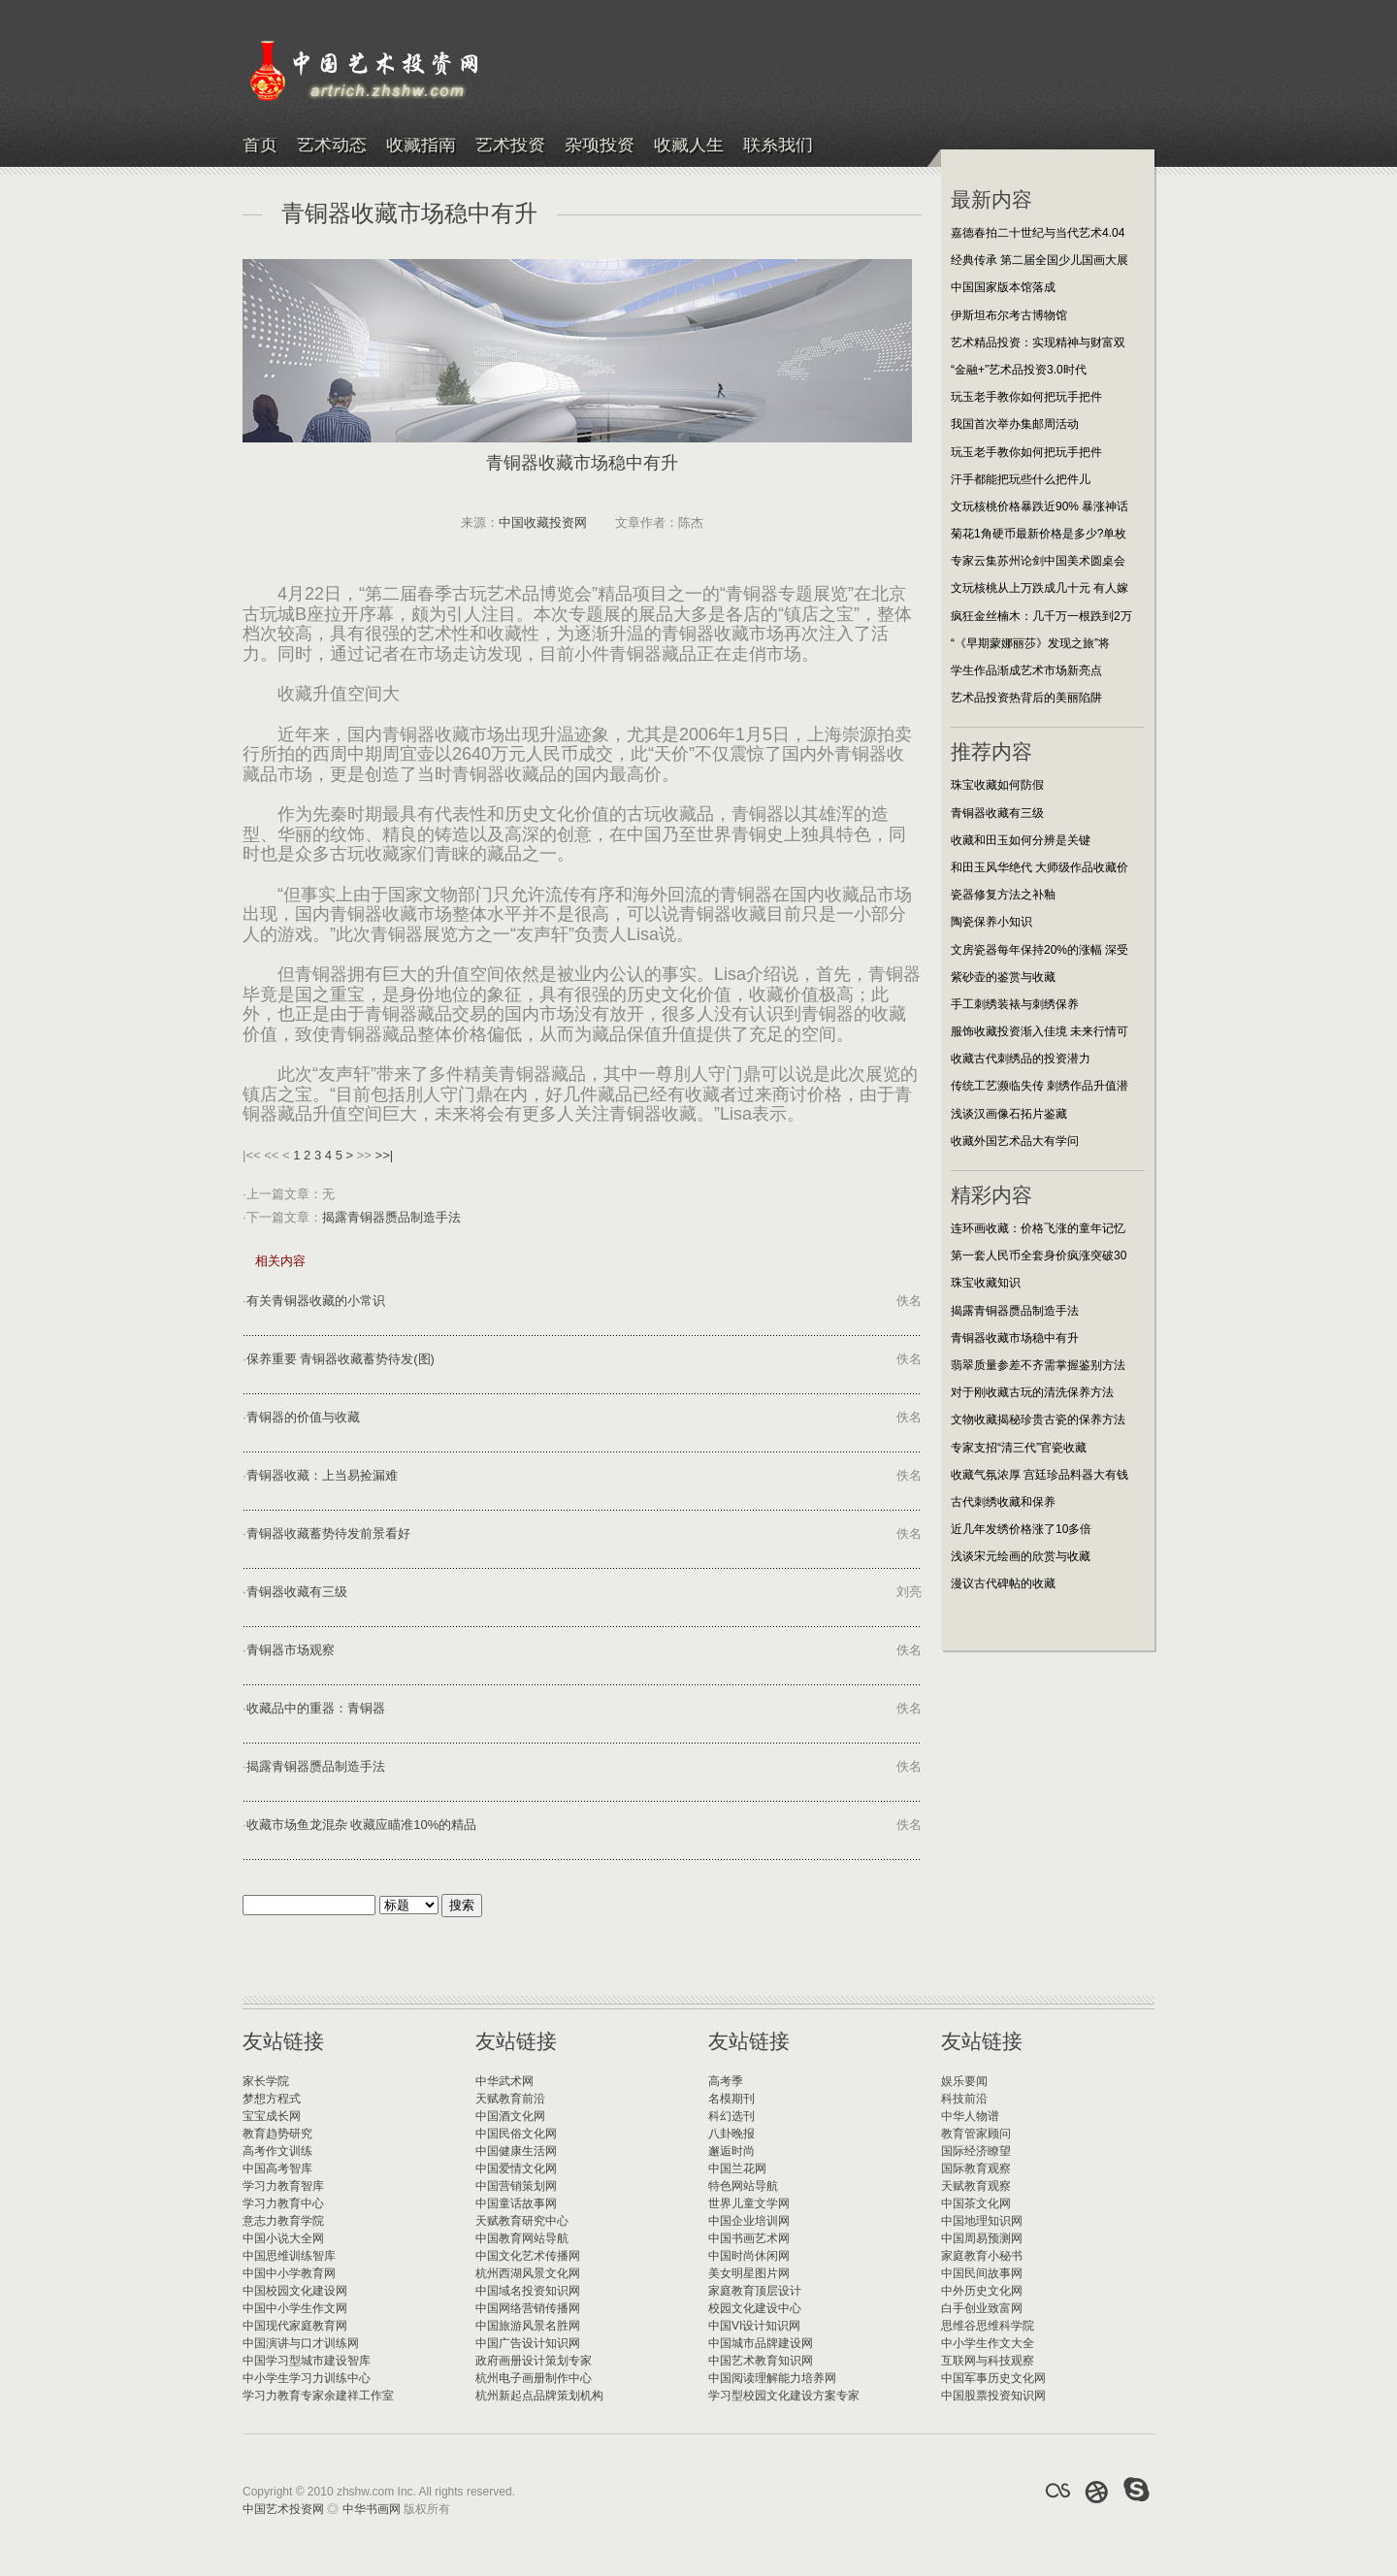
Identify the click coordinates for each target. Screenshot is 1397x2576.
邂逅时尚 (731, 2151)
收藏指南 (421, 146)
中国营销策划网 (516, 2186)
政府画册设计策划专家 (533, 2360)
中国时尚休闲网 (749, 2256)
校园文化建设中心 (754, 2308)
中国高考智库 (277, 2168)
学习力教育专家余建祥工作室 (318, 2395)
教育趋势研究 (277, 2133)
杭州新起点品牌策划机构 (539, 2395)
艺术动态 (332, 146)
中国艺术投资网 (283, 2509)
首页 (260, 146)
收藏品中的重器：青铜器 (315, 1708)
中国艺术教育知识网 (760, 2360)
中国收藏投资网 (543, 522)
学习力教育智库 (283, 2186)
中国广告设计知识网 (527, 2343)
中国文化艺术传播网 (527, 2256)
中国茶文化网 (976, 2203)
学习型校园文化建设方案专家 (784, 2395)
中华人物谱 (970, 2116)
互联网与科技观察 (987, 2360)
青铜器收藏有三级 (296, 1591)
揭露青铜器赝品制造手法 (391, 1217)
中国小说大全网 (283, 2238)
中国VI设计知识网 (754, 2325)
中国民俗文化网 (516, 2133)
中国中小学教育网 (289, 2273)
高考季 (725, 2081)
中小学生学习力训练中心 (307, 2378)
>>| (384, 1155)
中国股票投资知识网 (993, 2395)
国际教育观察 (976, 2168)
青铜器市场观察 (290, 1650)
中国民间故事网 (982, 2273)
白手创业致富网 (982, 2308)
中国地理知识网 (982, 2221)
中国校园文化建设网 (295, 2291)
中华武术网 (504, 2081)
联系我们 (778, 146)
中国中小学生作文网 (295, 2308)
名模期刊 (731, 2098)
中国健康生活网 (516, 2151)
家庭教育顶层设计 (754, 2291)
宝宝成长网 (272, 2116)
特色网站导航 (743, 2186)
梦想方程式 (272, 2098)
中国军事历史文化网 (993, 2378)
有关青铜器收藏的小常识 (315, 1300)
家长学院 (266, 2081)
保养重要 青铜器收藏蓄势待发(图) (340, 1359)
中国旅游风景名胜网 (527, 2325)
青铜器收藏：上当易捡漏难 (322, 1475)
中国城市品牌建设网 (760, 2343)
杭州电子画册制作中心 (533, 2378)
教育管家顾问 (976, 2133)
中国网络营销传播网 (527, 2308)
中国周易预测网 (982, 2238)
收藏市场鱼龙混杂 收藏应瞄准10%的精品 (361, 1824)
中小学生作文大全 (987, 2343)
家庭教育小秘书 (982, 2256)
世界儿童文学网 (749, 2203)
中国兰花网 (737, 2168)
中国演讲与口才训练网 (301, 2343)
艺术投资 (510, 146)
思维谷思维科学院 (987, 2325)
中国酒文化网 (510, 2116)
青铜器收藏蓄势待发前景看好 (328, 1533)
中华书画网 (371, 2509)
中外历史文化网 (982, 2291)
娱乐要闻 (964, 2081)
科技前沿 (964, 2098)
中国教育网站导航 (522, 2238)
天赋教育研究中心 (522, 2221)
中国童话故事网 (516, 2203)
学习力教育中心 (283, 2203)
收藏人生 (689, 146)
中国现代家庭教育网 (295, 2325)
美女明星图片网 (749, 2273)
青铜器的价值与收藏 (303, 1417)
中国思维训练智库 (289, 2256)
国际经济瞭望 (976, 2151)
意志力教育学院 (283, 2221)
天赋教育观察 (976, 2186)
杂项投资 (599, 146)
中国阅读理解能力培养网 (772, 2378)
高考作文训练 (277, 2151)
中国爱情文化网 (516, 2168)
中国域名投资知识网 (527, 2291)
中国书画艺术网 (749, 2238)
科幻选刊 (731, 2116)
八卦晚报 (731, 2133)
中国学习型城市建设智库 (307, 2360)
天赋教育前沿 (510, 2098)
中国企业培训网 (749, 2221)
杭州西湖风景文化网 (527, 2273)
